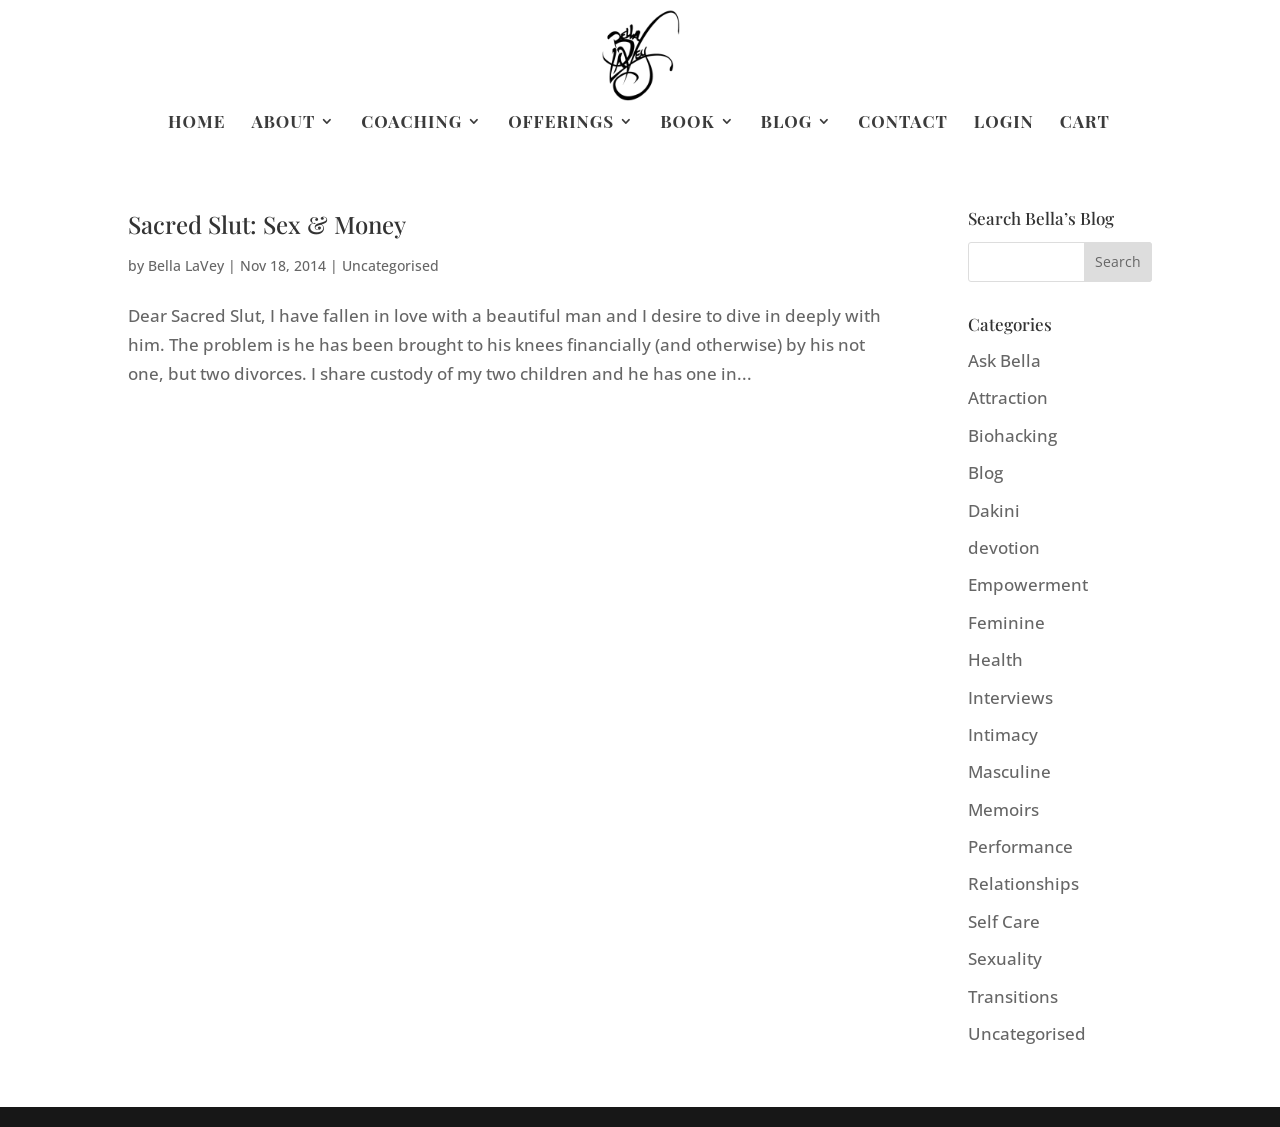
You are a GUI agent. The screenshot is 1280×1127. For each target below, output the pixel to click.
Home (196, 123)
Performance (1020, 846)
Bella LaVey (186, 265)
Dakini (994, 510)
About (283, 123)
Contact (903, 123)
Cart (1085, 123)
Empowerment (1028, 584)
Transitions (1013, 996)
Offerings (561, 123)
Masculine (1009, 771)
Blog (787, 123)
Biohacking (1012, 435)
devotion (1004, 547)
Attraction (1008, 397)
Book (687, 123)
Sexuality (1005, 958)
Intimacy (1003, 734)
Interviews (1010, 697)
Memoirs (1003, 809)
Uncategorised (390, 265)
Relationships (1023, 883)
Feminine (1006, 622)
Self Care (1004, 921)
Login (1004, 123)
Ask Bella (1004, 360)
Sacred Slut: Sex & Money (267, 224)
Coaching (411, 123)
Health (995, 659)
